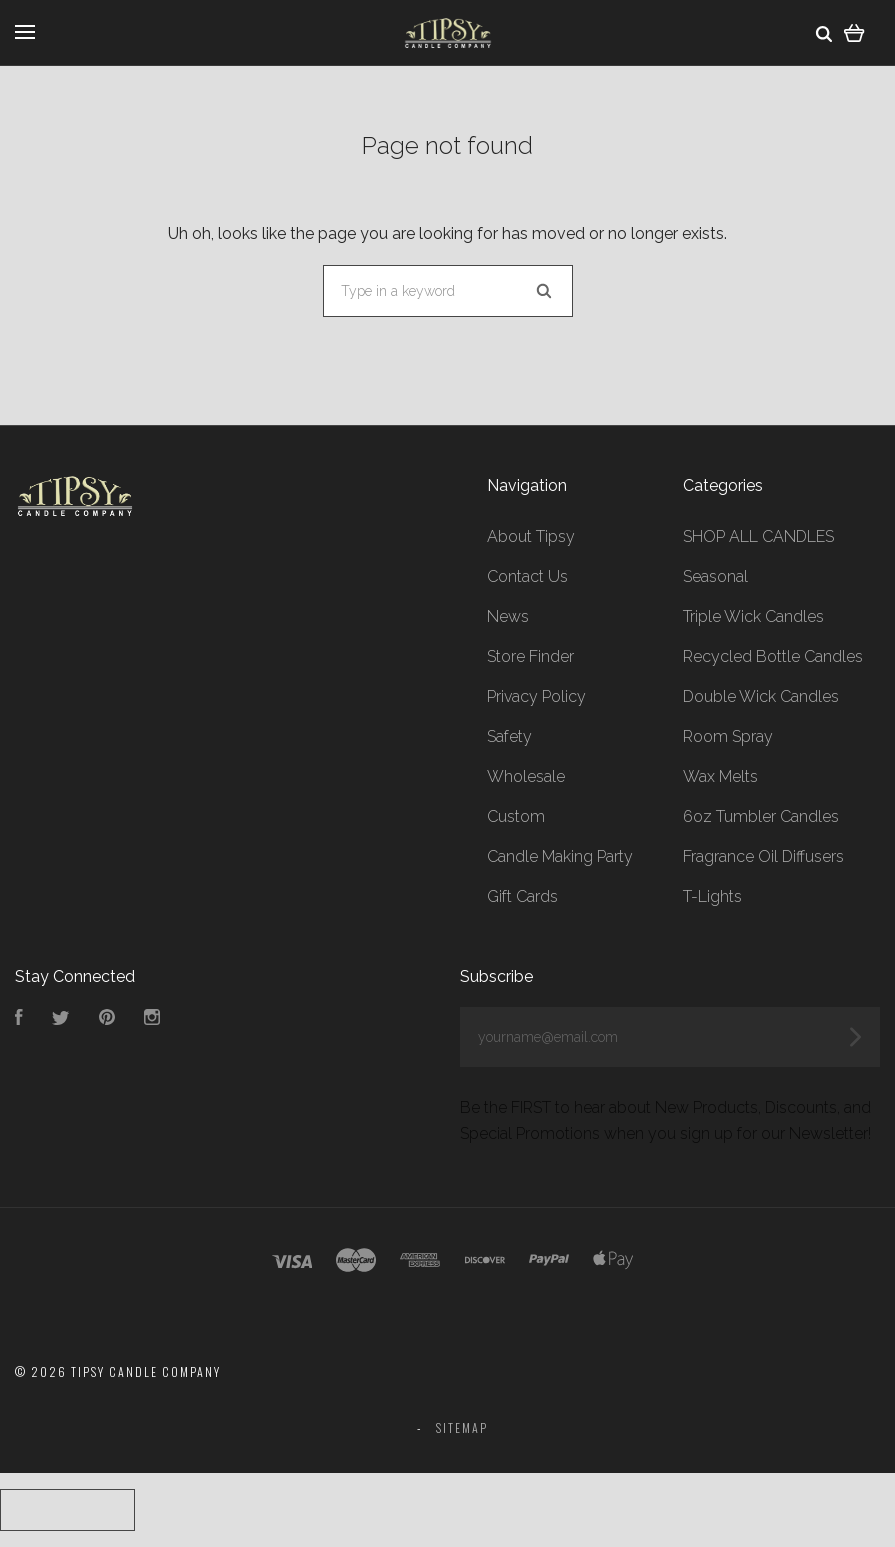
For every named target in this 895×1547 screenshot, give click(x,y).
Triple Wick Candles (753, 616)
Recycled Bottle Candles (773, 656)
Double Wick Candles (761, 696)
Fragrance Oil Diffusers (763, 856)
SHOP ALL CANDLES (758, 536)
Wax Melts (720, 776)
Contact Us (527, 576)
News (508, 616)
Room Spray (728, 736)
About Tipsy (531, 536)
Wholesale (526, 776)
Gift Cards (522, 896)
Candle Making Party (560, 856)
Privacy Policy (536, 696)
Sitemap (462, 1427)
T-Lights (712, 896)
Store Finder (530, 656)
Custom (516, 816)
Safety (509, 736)
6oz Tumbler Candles (761, 816)
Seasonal (715, 576)
